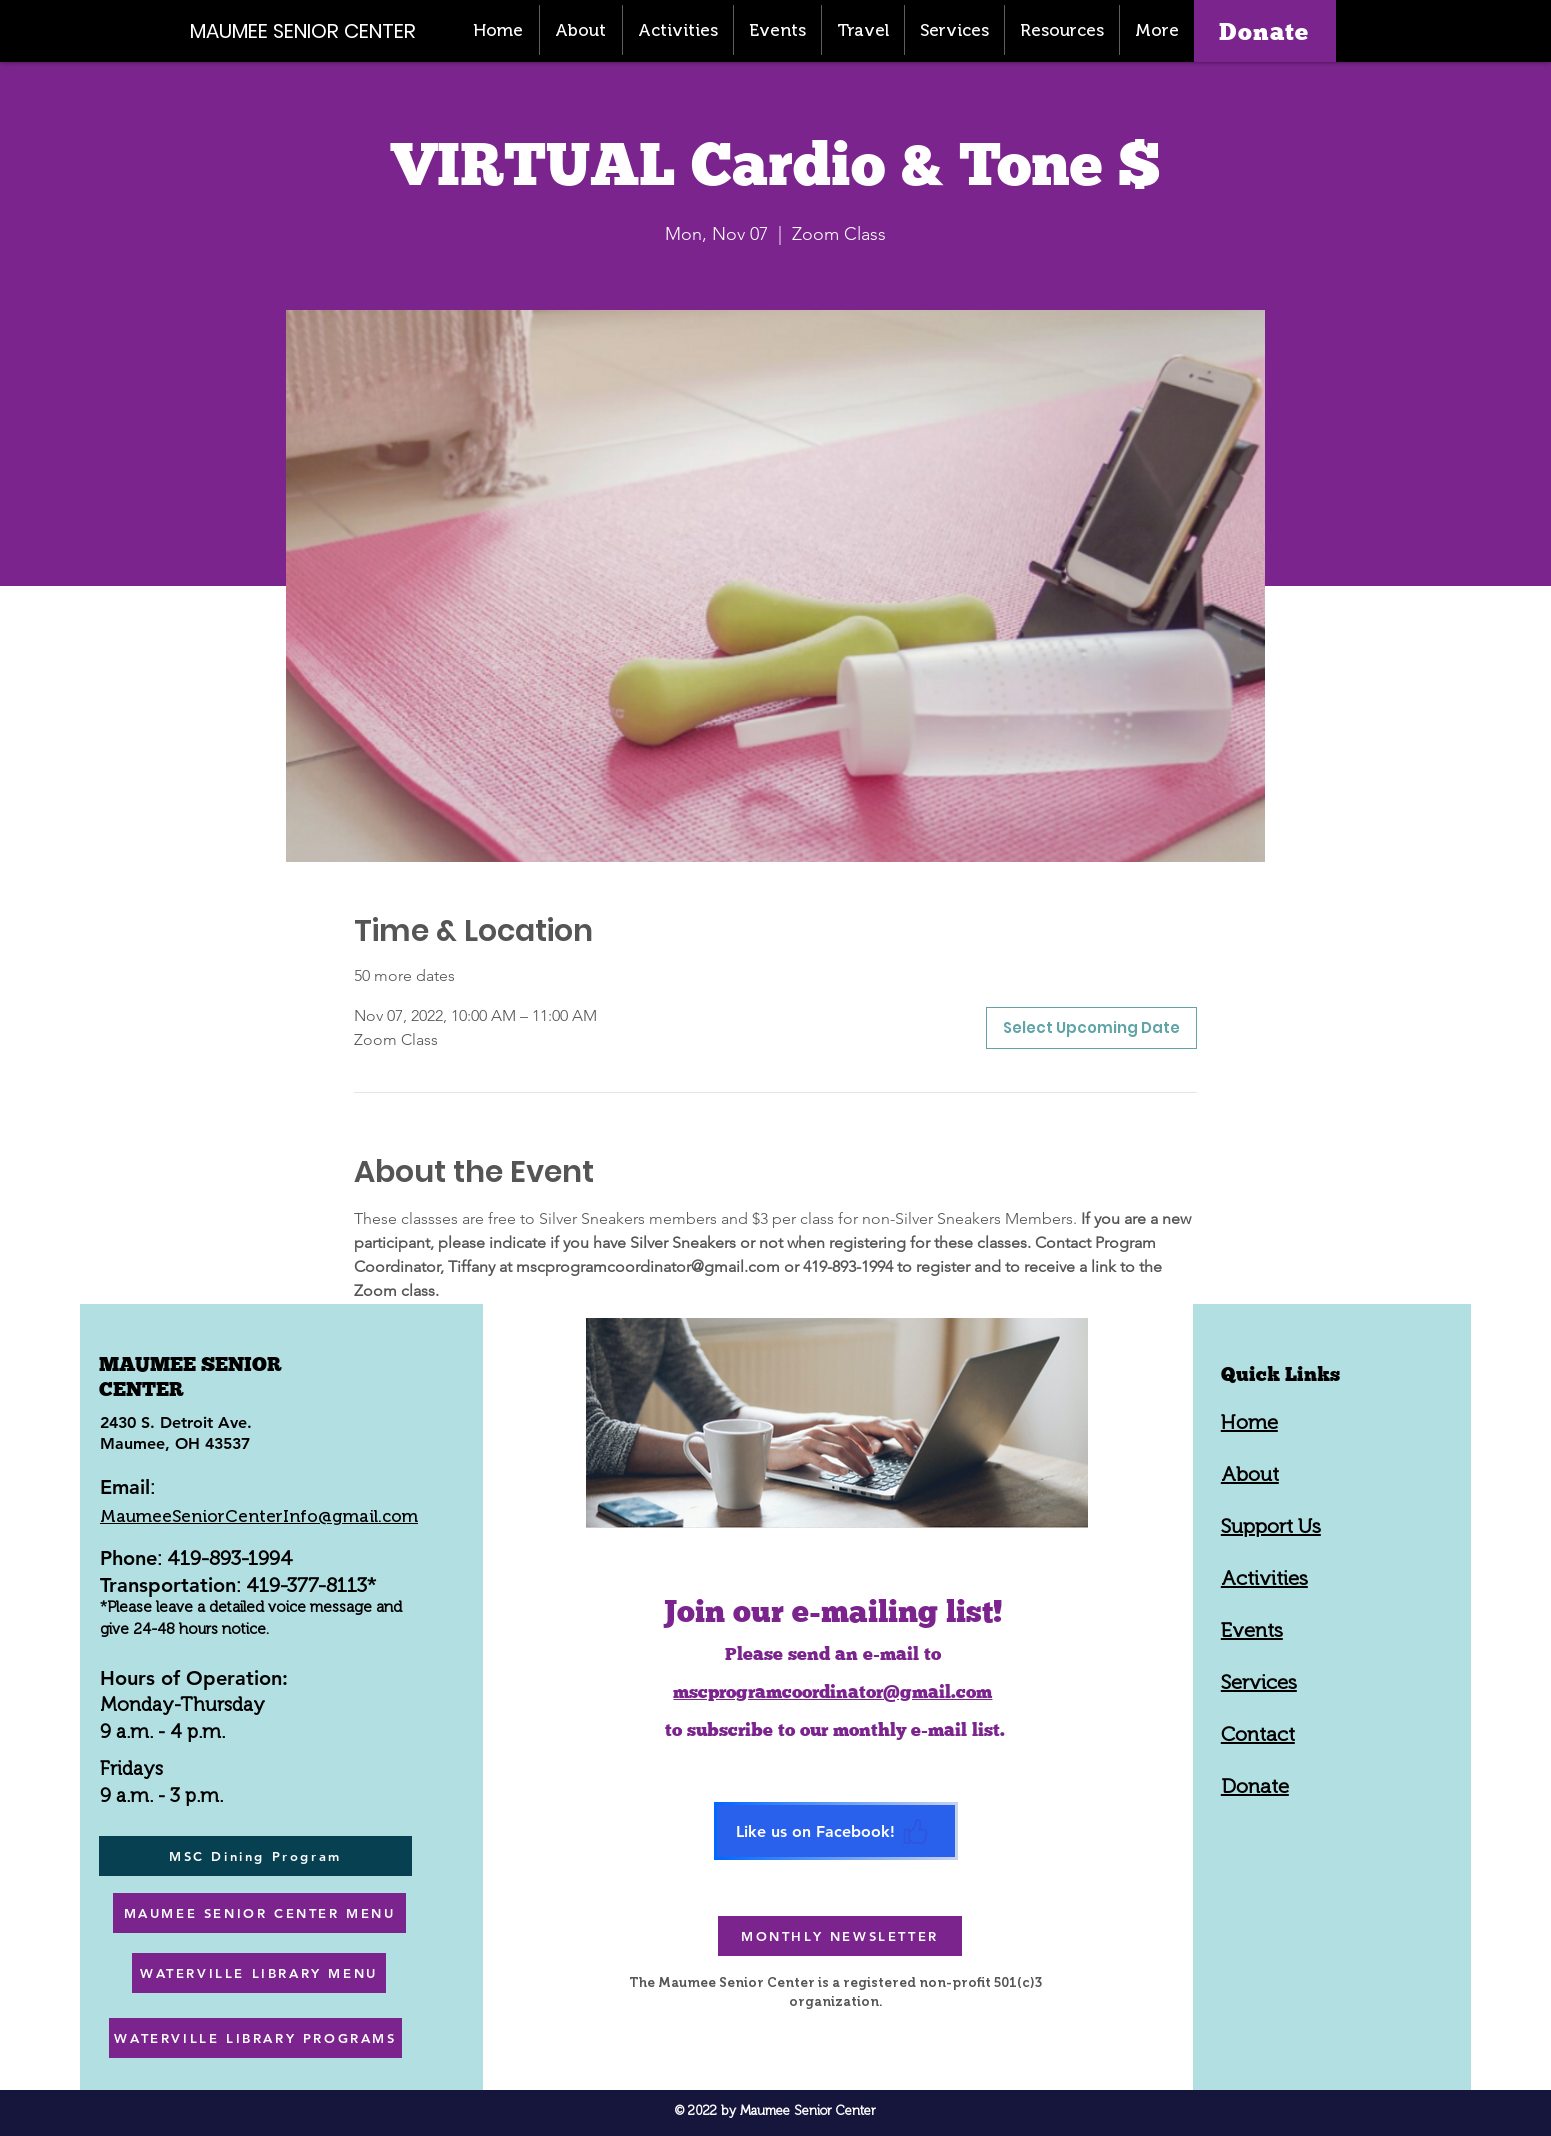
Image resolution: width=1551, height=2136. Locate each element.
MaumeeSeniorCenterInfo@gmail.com (259, 1516)
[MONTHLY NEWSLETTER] (840, 1936)
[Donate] (1265, 31)
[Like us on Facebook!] (836, 1831)
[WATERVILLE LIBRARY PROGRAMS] (255, 2038)
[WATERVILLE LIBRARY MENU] (259, 1973)
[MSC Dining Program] (255, 1856)
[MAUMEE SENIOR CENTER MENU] (259, 1913)
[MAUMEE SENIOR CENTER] (314, 30)
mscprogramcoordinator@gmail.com (832, 1691)
